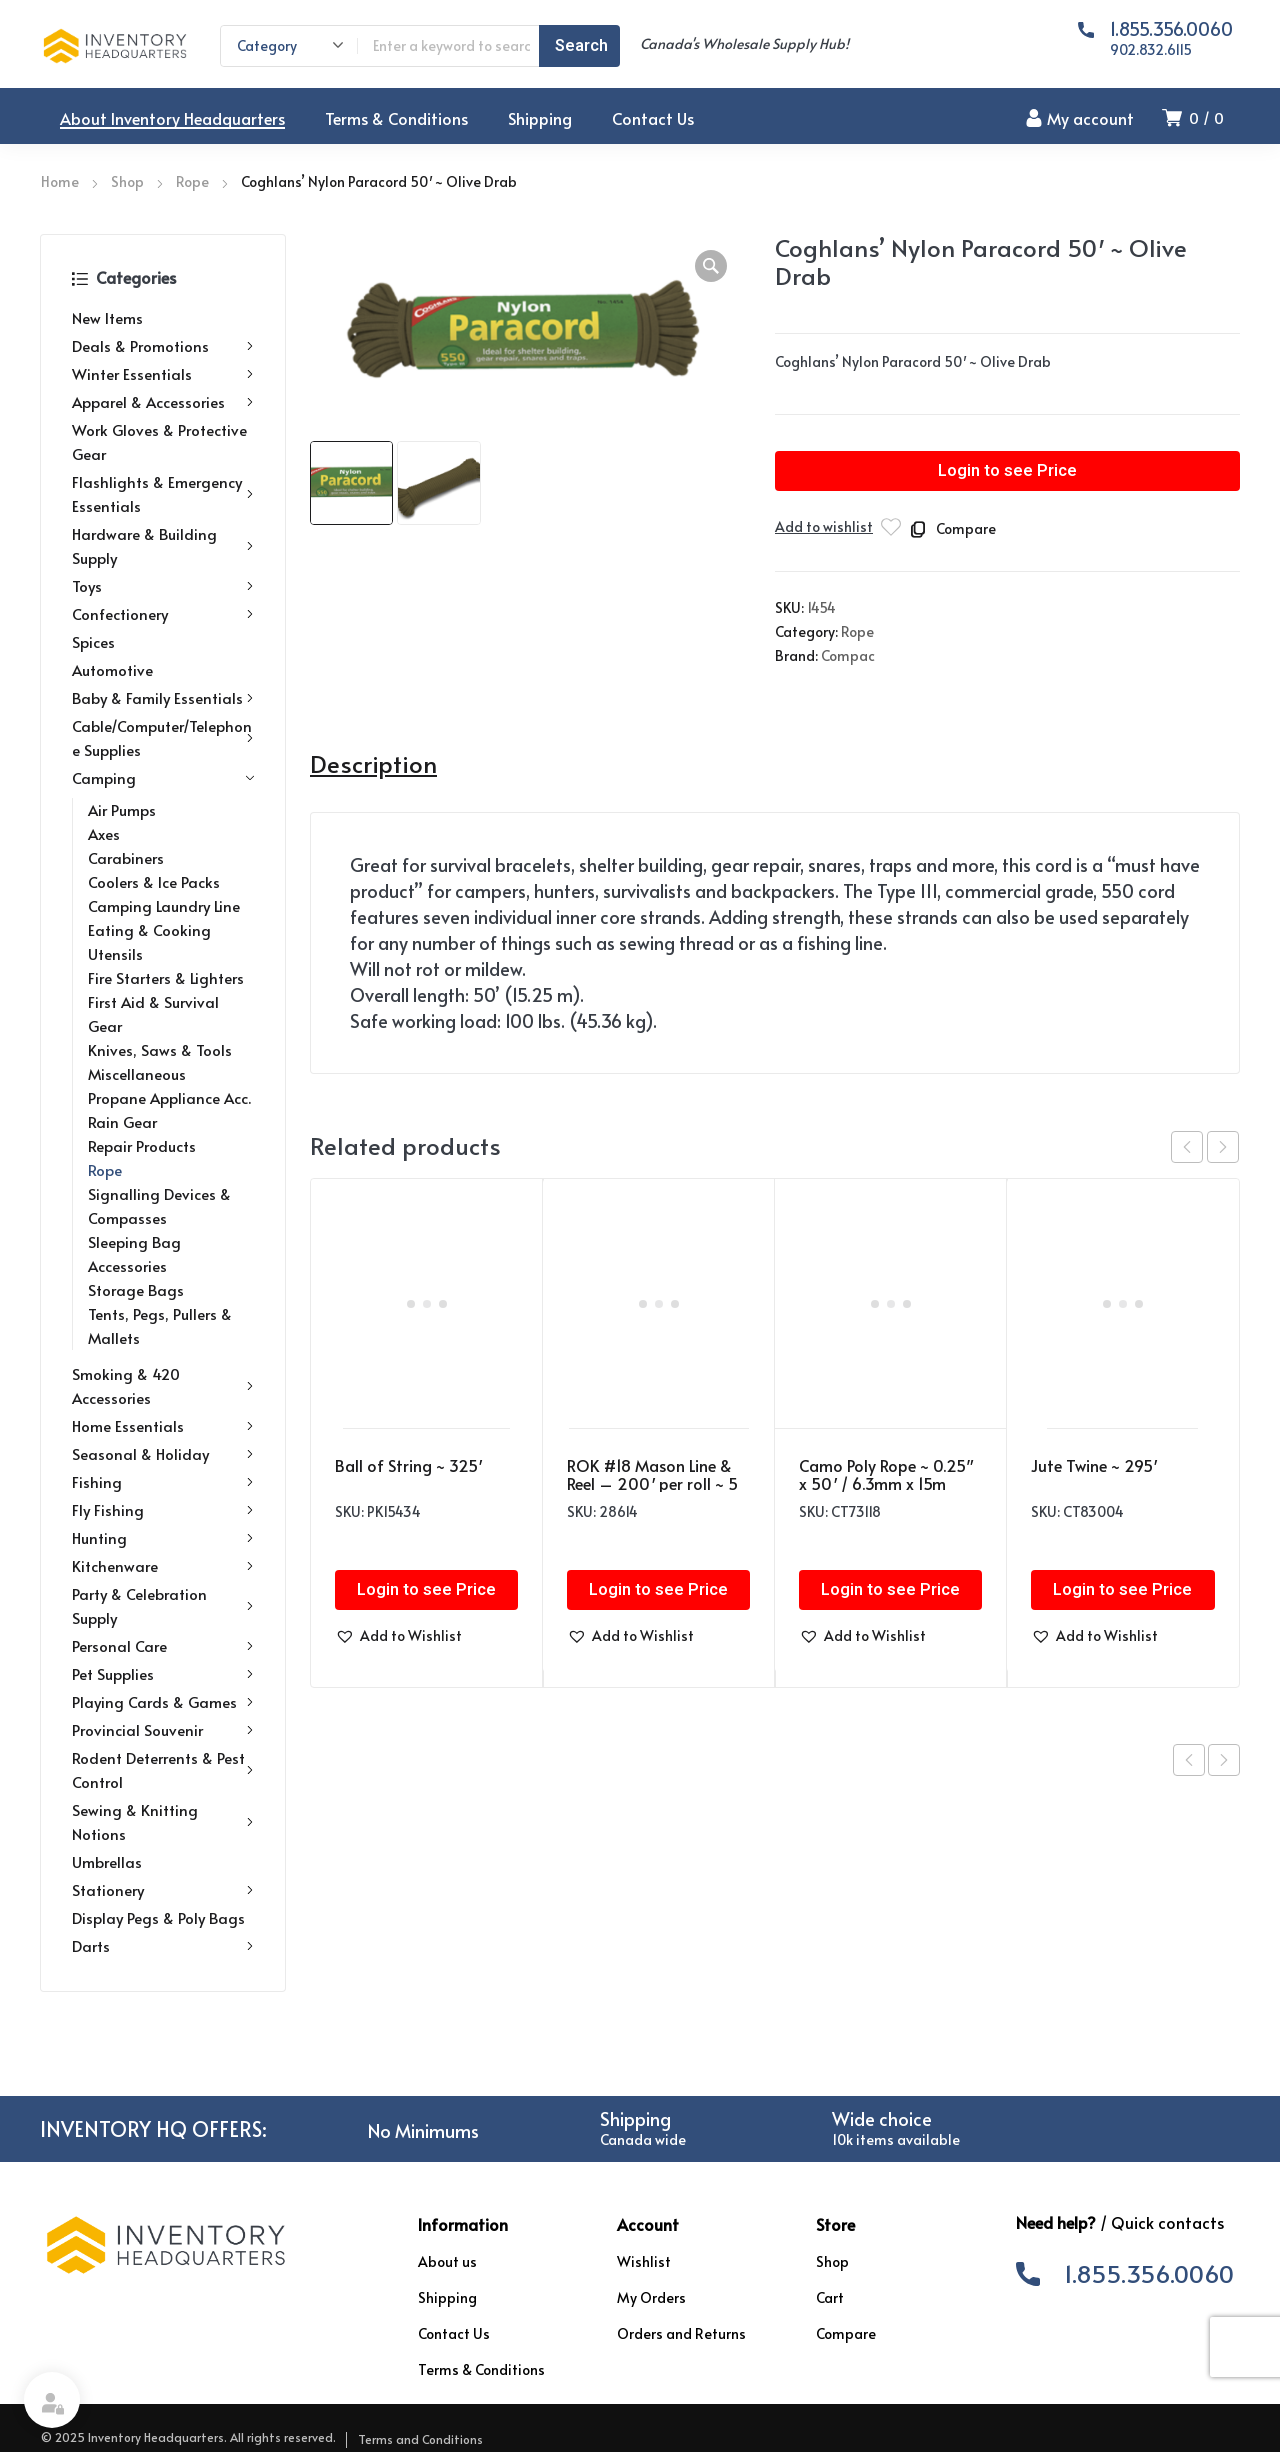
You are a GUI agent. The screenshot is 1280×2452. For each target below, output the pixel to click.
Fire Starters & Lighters (166, 977)
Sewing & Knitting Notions (163, 1821)
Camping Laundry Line (164, 905)
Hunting (163, 1538)
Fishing (163, 1482)
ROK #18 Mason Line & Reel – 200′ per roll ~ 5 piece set (652, 1483)
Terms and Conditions (420, 2439)
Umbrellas (107, 1861)
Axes (104, 833)
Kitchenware (163, 1566)
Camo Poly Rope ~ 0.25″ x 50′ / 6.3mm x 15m (886, 1474)
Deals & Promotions (163, 346)
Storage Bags (136, 1289)
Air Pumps (122, 809)
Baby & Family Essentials (163, 698)
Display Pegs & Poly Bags (158, 1917)
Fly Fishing (163, 1510)
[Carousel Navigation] (1205, 1147)
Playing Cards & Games (163, 1702)
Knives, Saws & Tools (160, 1049)
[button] (711, 266)
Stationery (163, 1890)
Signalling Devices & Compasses (159, 1205)
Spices (93, 641)
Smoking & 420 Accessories (163, 1385)
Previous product (1189, 1760)
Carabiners (126, 857)
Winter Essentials (163, 374)
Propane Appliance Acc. (169, 1097)
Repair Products (142, 1145)
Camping (163, 778)
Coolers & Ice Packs (154, 881)
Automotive (112, 669)
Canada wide (643, 2139)
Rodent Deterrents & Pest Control (163, 1769)
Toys (163, 586)
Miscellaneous (137, 1073)
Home (60, 181)
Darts (163, 1946)
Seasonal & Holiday (163, 1454)
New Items (107, 317)
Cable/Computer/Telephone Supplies (163, 737)
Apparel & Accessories (163, 402)
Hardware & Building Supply (163, 545)
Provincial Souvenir (163, 1730)
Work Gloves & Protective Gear (159, 441)
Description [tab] (373, 764)
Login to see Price (1007, 471)
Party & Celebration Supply (163, 1605)
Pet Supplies (163, 1674)
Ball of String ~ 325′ (408, 1465)
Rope (192, 181)
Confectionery (163, 614)
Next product (1224, 1760)
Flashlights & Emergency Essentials (163, 493)
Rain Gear (122, 1121)
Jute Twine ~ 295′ (1094, 1465)
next (1223, 1147)
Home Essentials (163, 1426)
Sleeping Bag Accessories (134, 1253)
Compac (848, 655)
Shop (127, 181)
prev (1187, 1147)
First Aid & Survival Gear (153, 1013)
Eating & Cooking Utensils (149, 941)
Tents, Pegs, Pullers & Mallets (160, 1325)
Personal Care (163, 1646)
